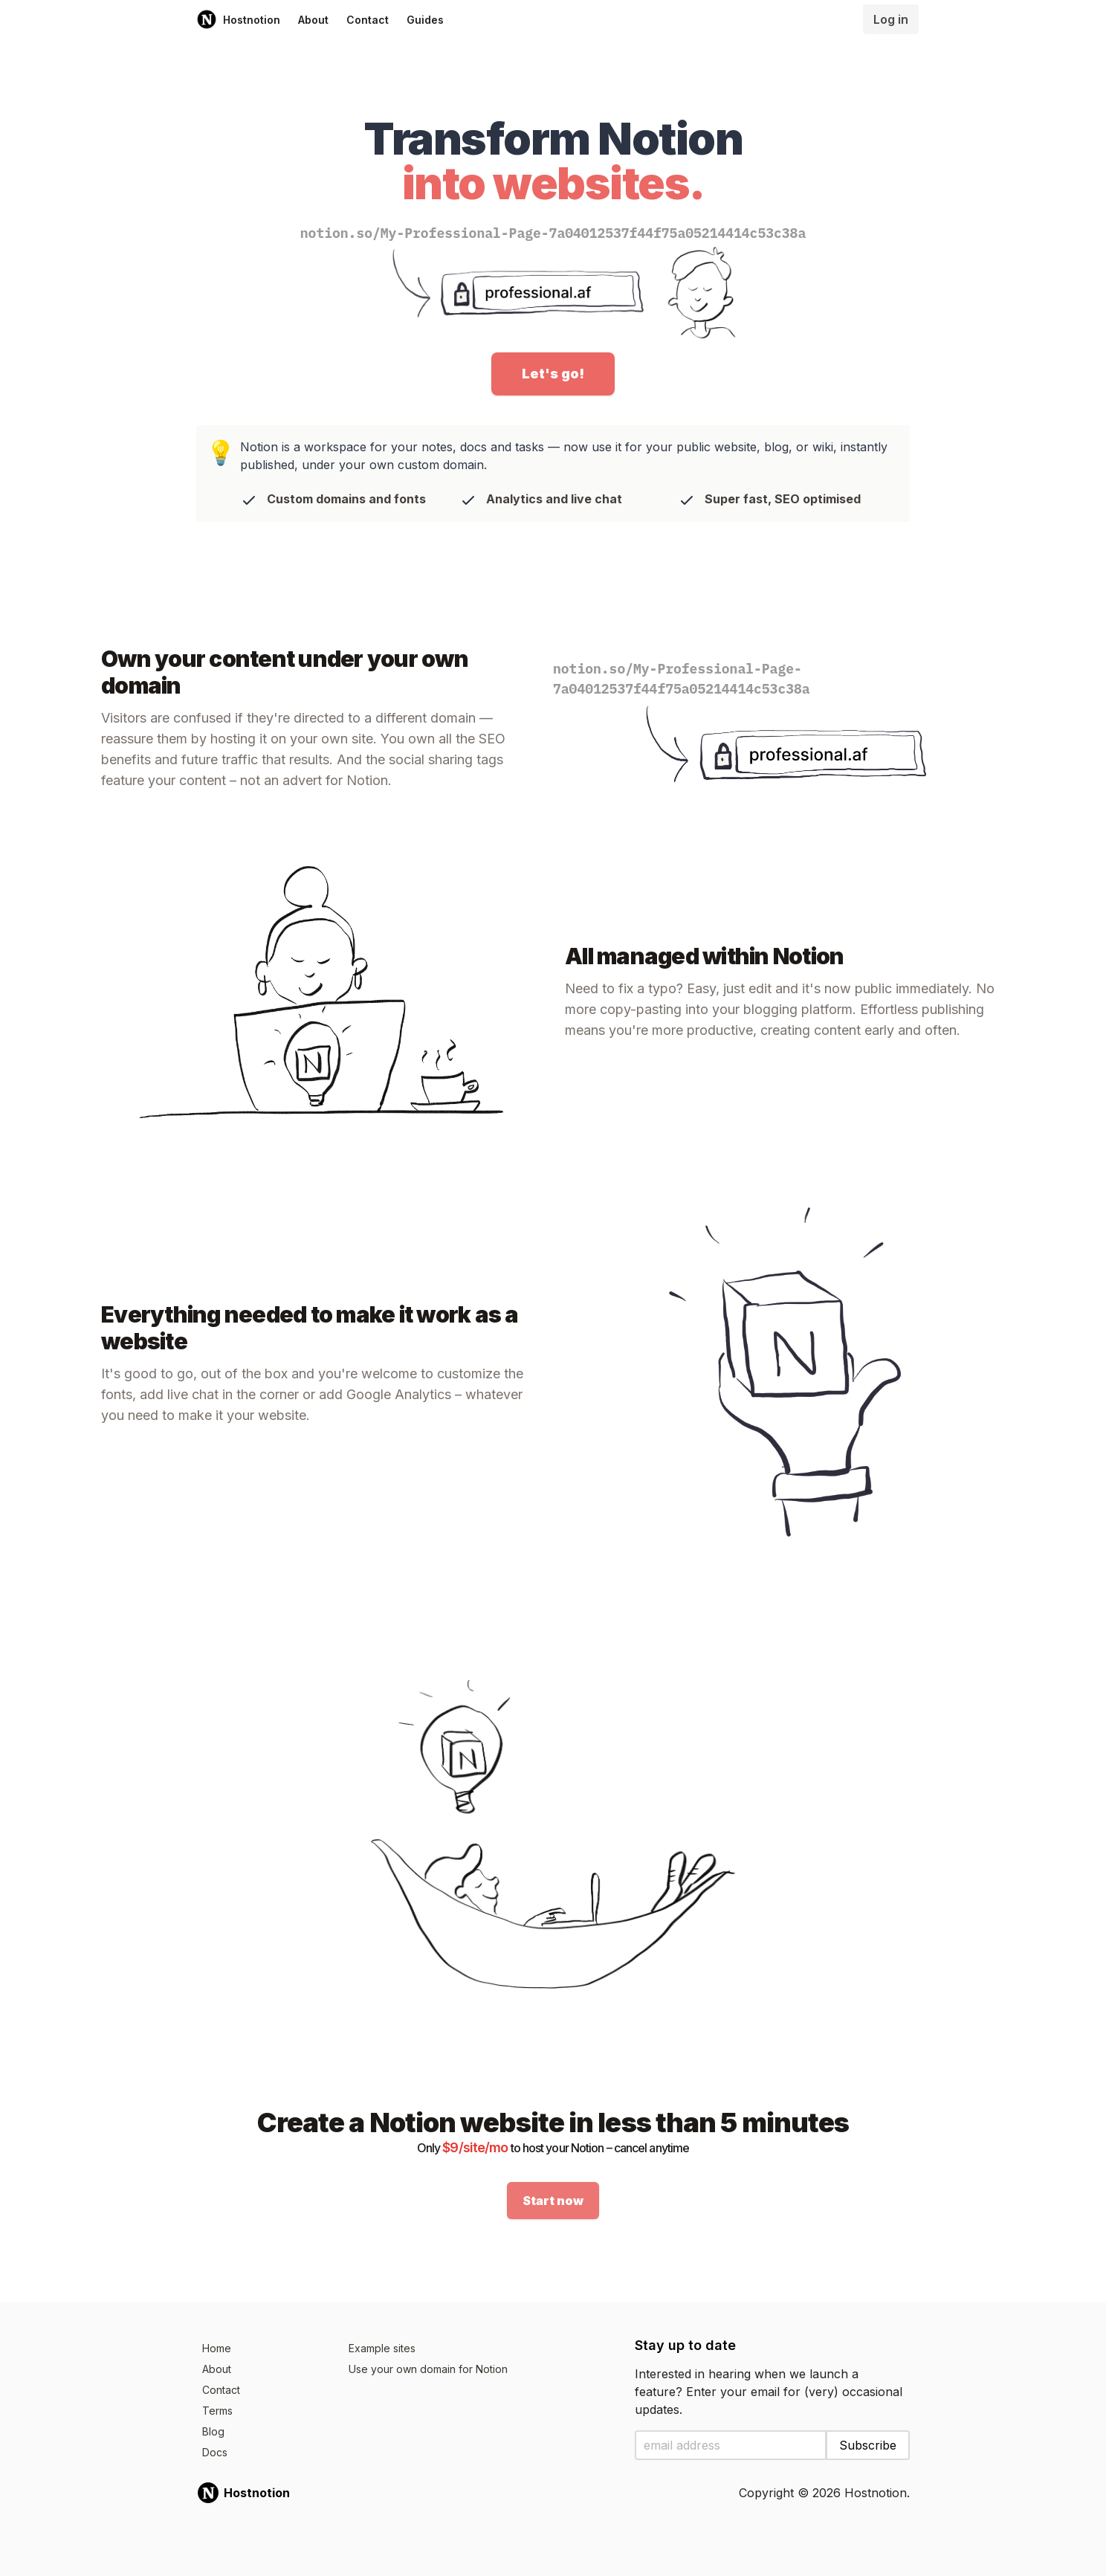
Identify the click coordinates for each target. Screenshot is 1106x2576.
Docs (214, 2452)
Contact (367, 19)
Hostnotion (238, 19)
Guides (425, 19)
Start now (553, 2200)
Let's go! (553, 373)
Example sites (382, 2348)
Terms (217, 2410)
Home (216, 2348)
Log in (890, 19)
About (313, 19)
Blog (213, 2431)
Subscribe (867, 2445)
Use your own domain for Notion (428, 2369)
